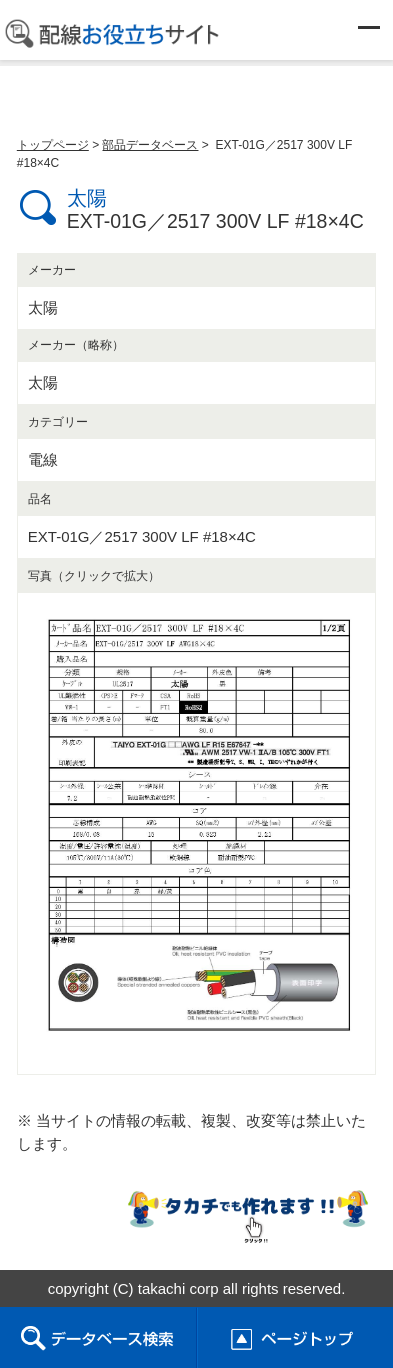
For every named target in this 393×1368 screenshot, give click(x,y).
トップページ (53, 145)
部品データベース (150, 145)
